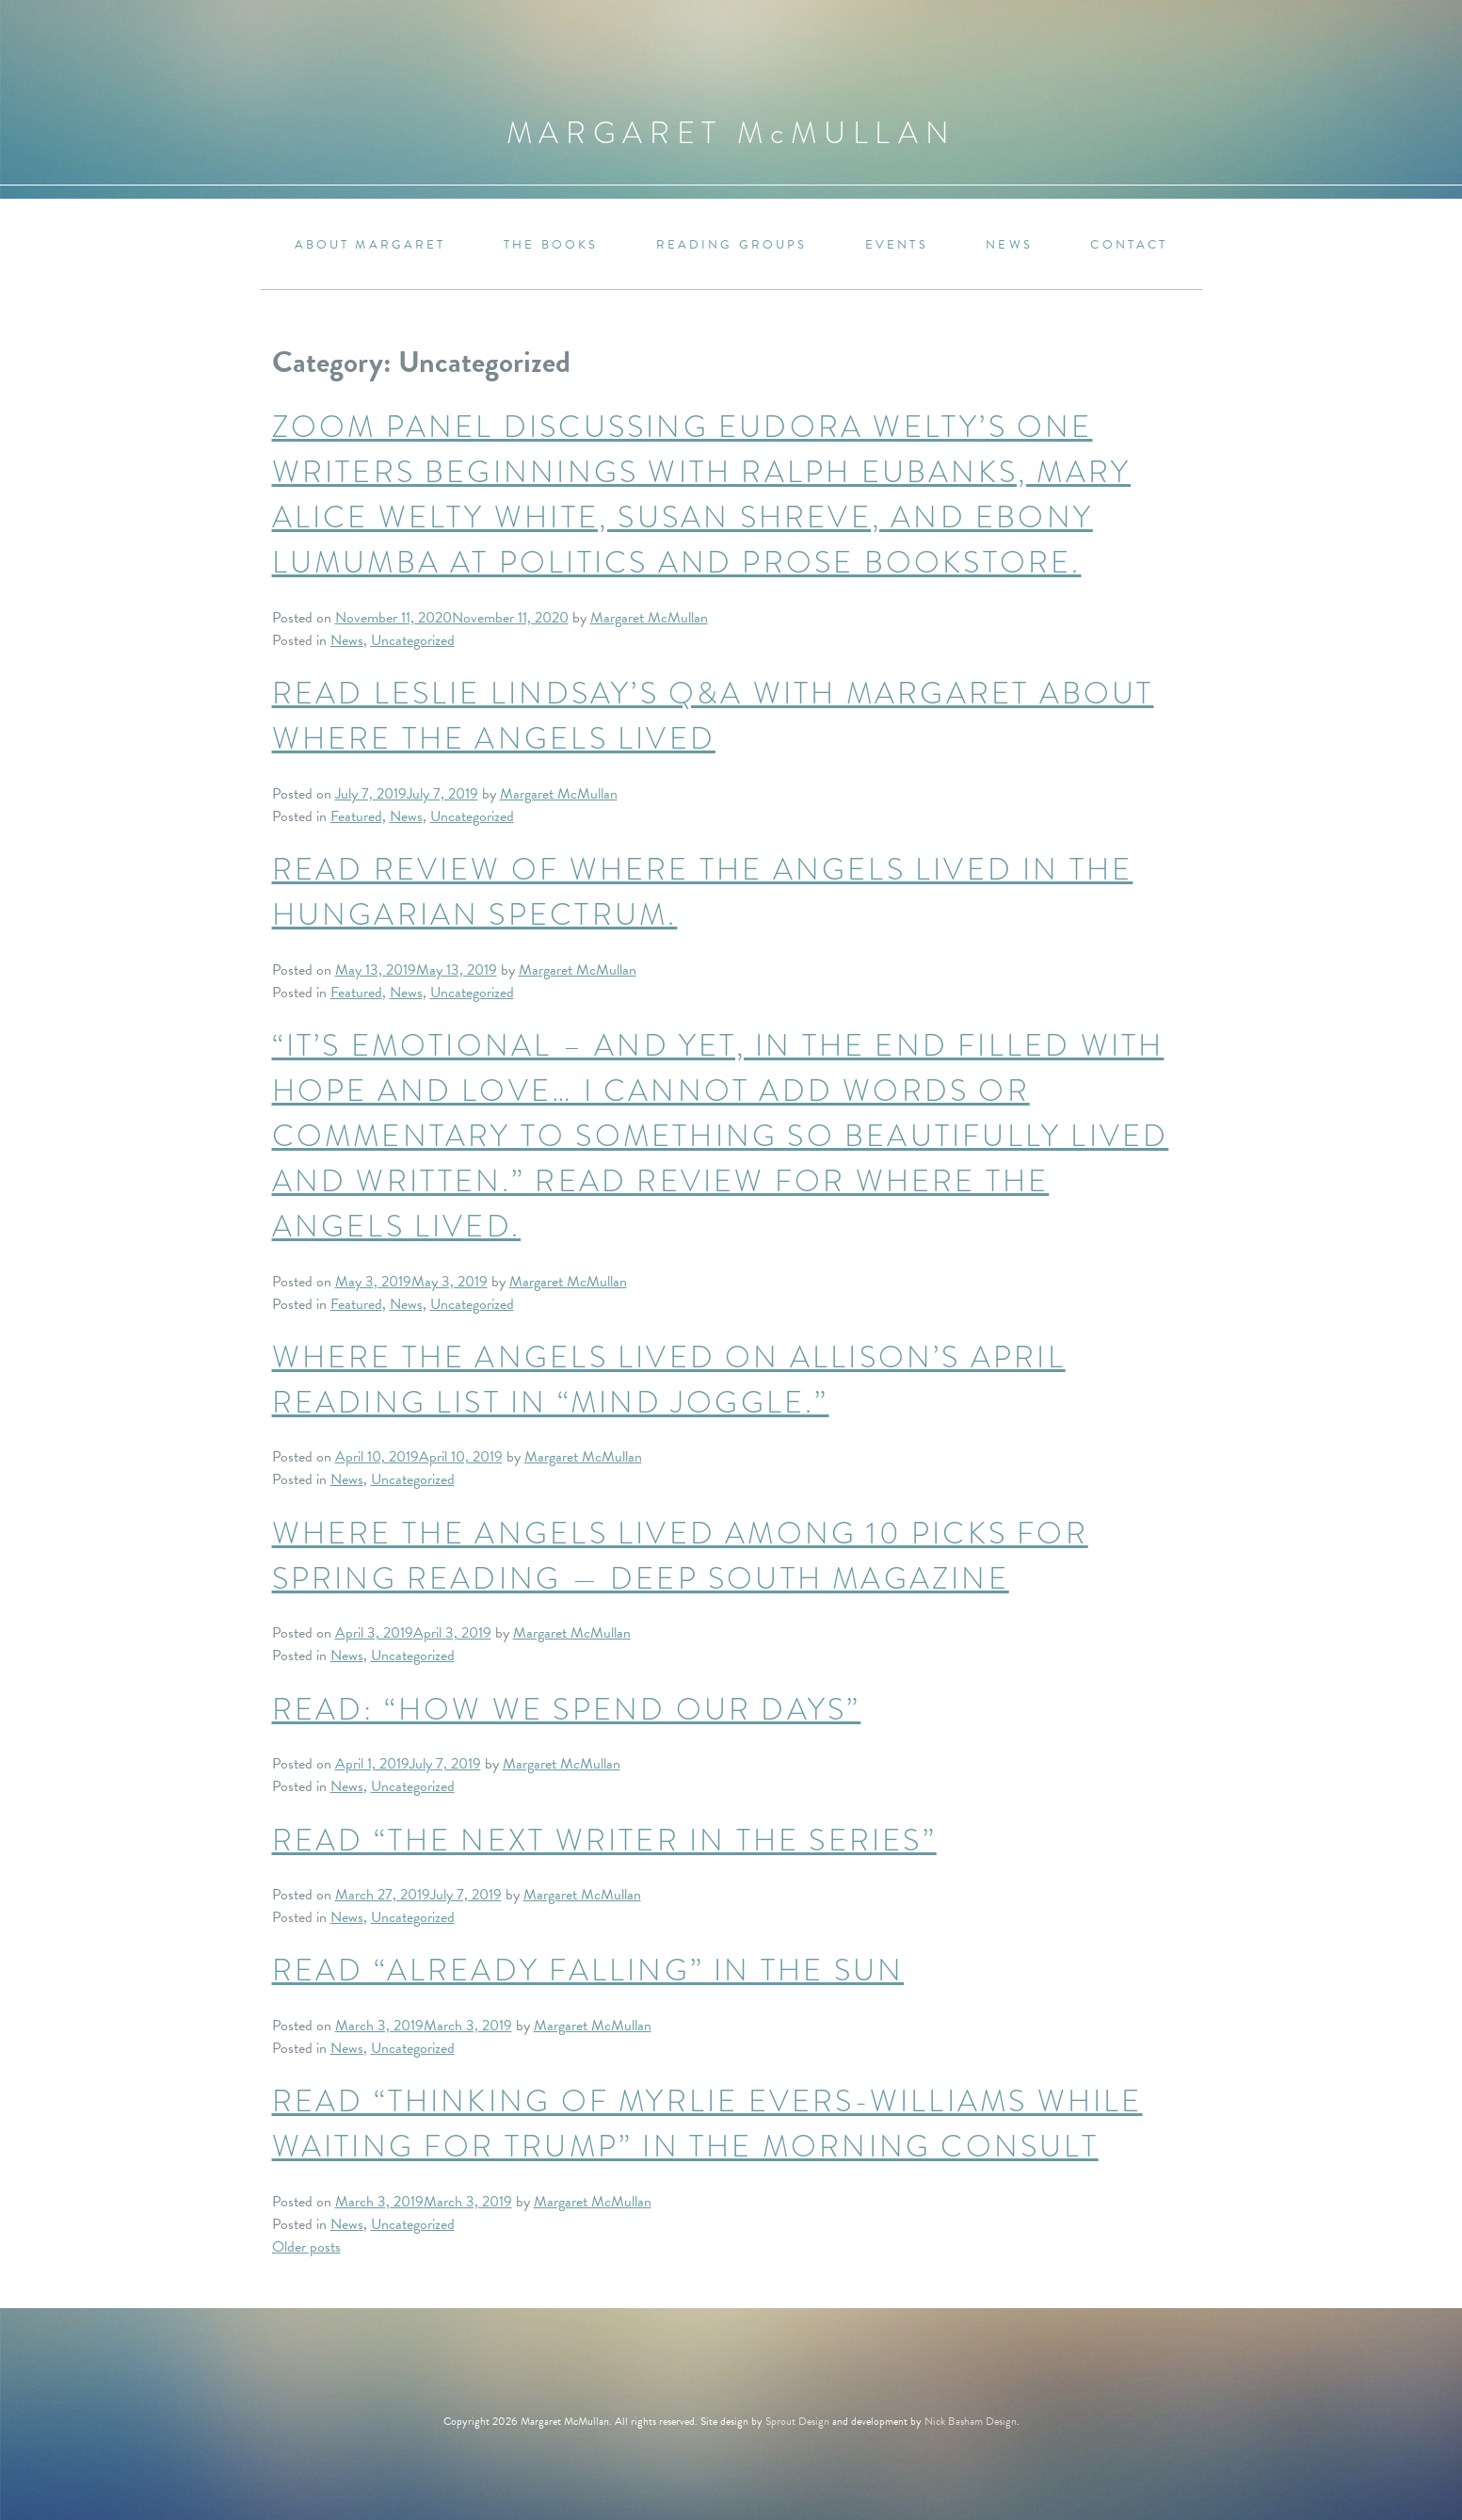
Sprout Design (797, 2421)
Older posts (306, 2247)
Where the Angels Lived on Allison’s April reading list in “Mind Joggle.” (669, 1380)
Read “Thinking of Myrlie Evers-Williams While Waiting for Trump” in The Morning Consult (707, 2124)
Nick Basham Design (970, 2421)
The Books (551, 245)
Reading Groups (732, 245)
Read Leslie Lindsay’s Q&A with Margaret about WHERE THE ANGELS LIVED (713, 716)
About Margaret (370, 245)
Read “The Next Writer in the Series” (604, 1840)
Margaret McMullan (649, 617)
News (1009, 245)
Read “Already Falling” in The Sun (588, 1970)
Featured (356, 816)
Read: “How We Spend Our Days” (566, 1710)
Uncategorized (413, 640)
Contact (1128, 245)
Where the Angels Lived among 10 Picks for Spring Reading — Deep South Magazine (680, 1556)
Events (896, 245)
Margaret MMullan (731, 133)
